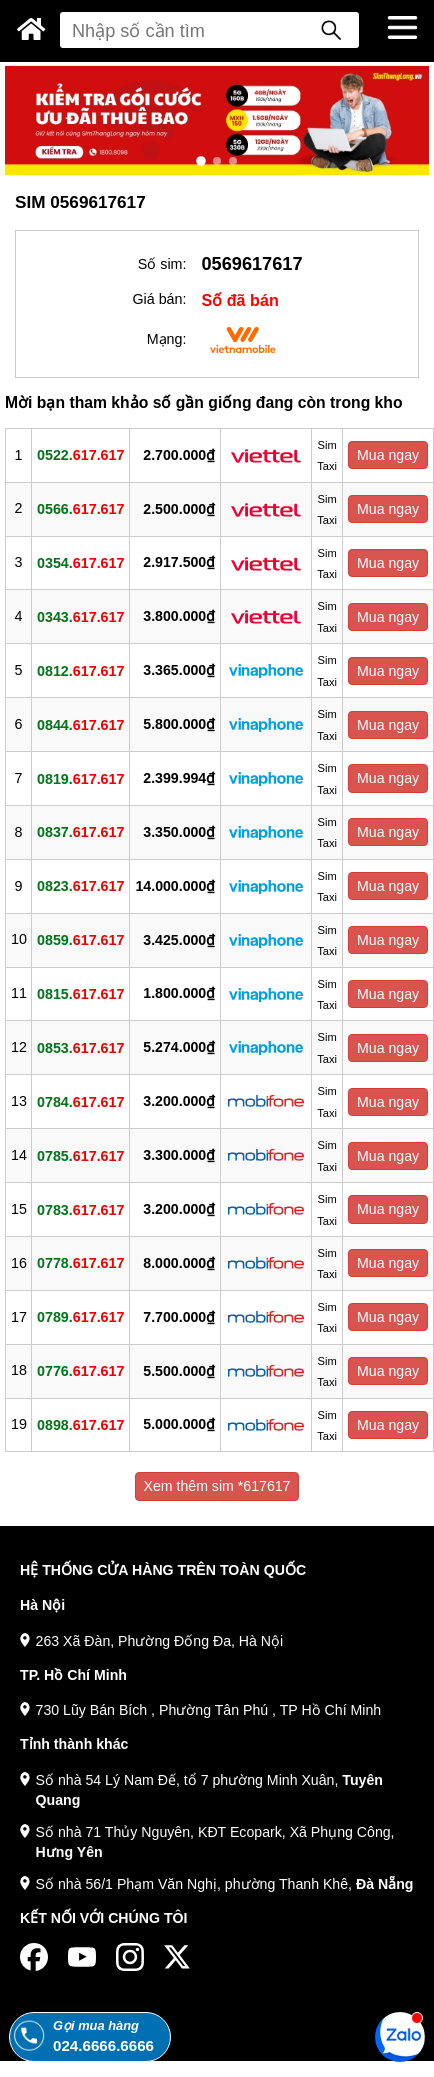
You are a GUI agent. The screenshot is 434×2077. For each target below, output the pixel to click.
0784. (80, 1101)
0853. (80, 1047)
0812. (80, 670)
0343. (80, 616)
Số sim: (162, 264)
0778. (80, 1263)
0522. (80, 455)
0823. (80, 886)
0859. (80, 940)
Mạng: (167, 339)
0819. (80, 778)
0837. (80, 832)
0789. (80, 1317)
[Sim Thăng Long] (31, 29)
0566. (80, 509)
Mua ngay (388, 455)
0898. (80, 1425)
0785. (80, 1155)
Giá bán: (159, 299)
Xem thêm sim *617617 (217, 1486)
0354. (80, 563)
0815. (80, 994)
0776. (80, 1371)
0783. (80, 1209)
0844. (80, 724)
